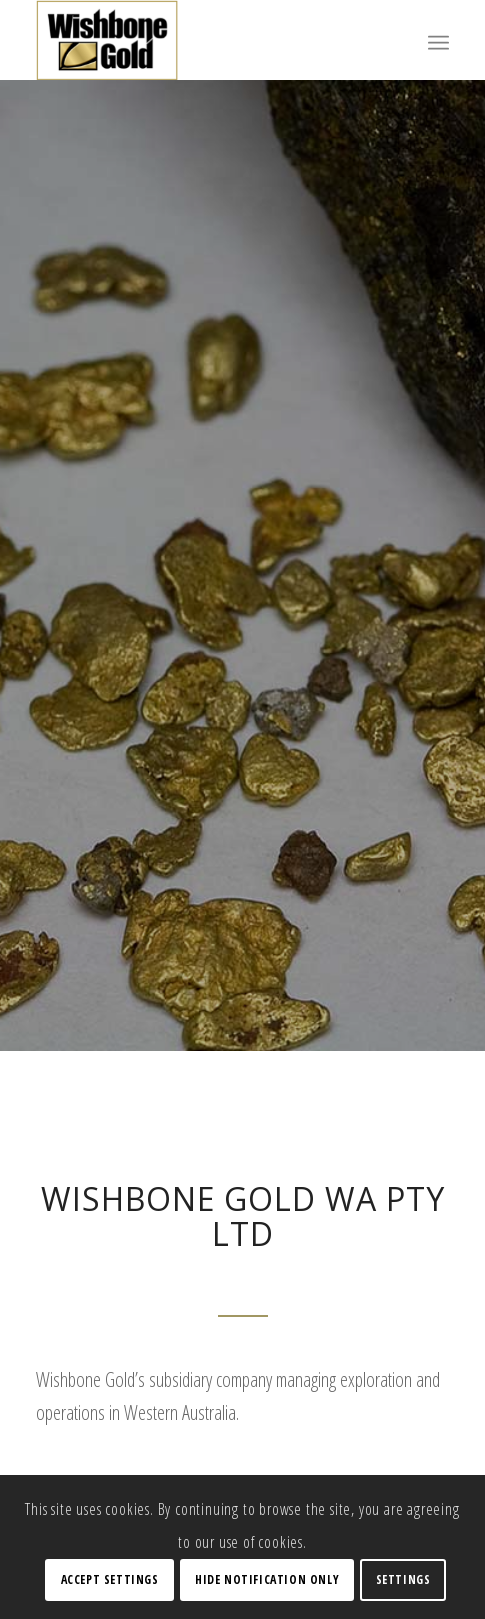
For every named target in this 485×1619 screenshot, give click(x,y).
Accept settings (110, 1579)
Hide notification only (267, 1579)
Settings (403, 1579)
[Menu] (438, 40)
